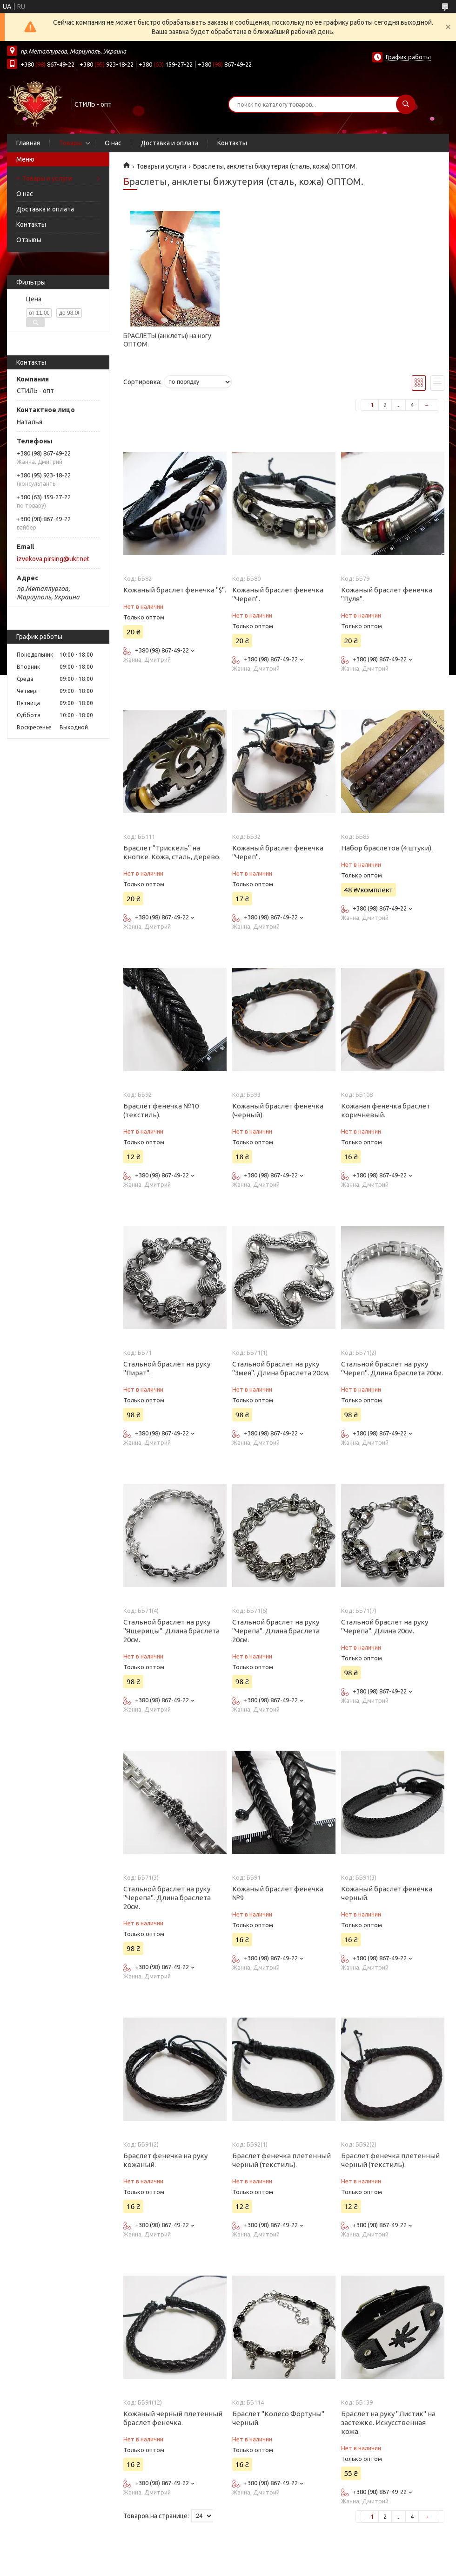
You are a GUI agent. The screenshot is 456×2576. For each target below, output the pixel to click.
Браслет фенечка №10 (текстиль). (161, 1110)
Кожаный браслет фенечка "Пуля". (386, 594)
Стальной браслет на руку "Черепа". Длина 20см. (384, 1626)
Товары (70, 143)
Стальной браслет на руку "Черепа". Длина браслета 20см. (276, 1631)
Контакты (232, 143)
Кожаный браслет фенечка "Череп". (277, 594)
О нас (113, 143)
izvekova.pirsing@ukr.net (53, 559)
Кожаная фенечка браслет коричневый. (385, 1110)
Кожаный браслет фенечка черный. (386, 1893)
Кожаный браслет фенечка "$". (174, 590)
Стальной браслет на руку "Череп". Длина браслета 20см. (392, 1368)
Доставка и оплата (169, 143)
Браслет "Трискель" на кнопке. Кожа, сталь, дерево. (172, 852)
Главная (28, 143)
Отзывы (28, 240)
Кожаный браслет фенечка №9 (277, 1893)
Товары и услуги (47, 178)
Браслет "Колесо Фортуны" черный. (278, 2418)
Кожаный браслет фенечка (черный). (277, 1110)
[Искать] (406, 104)
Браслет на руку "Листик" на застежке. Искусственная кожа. (388, 2422)
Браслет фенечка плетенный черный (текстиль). (281, 2160)
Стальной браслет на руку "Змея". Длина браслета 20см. (280, 1368)
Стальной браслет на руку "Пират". (166, 1368)
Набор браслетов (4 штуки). (387, 848)
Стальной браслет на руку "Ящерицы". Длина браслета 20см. (171, 1631)
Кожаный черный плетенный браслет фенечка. (172, 2418)
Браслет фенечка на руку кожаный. (165, 2160)
